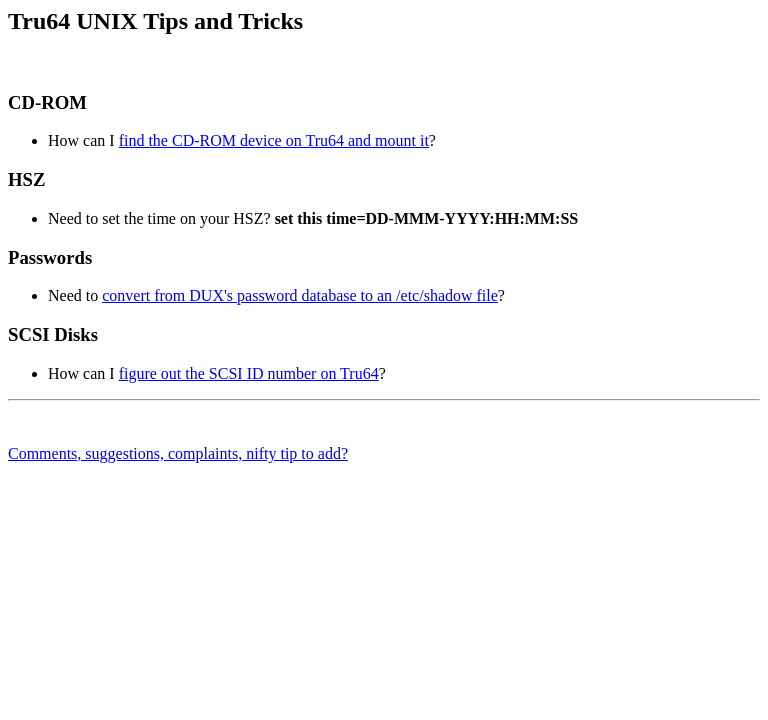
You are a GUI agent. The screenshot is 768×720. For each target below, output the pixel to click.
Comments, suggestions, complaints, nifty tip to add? (178, 453)
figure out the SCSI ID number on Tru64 (249, 373)
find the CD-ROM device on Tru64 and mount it (274, 140)
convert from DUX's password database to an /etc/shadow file (300, 295)
